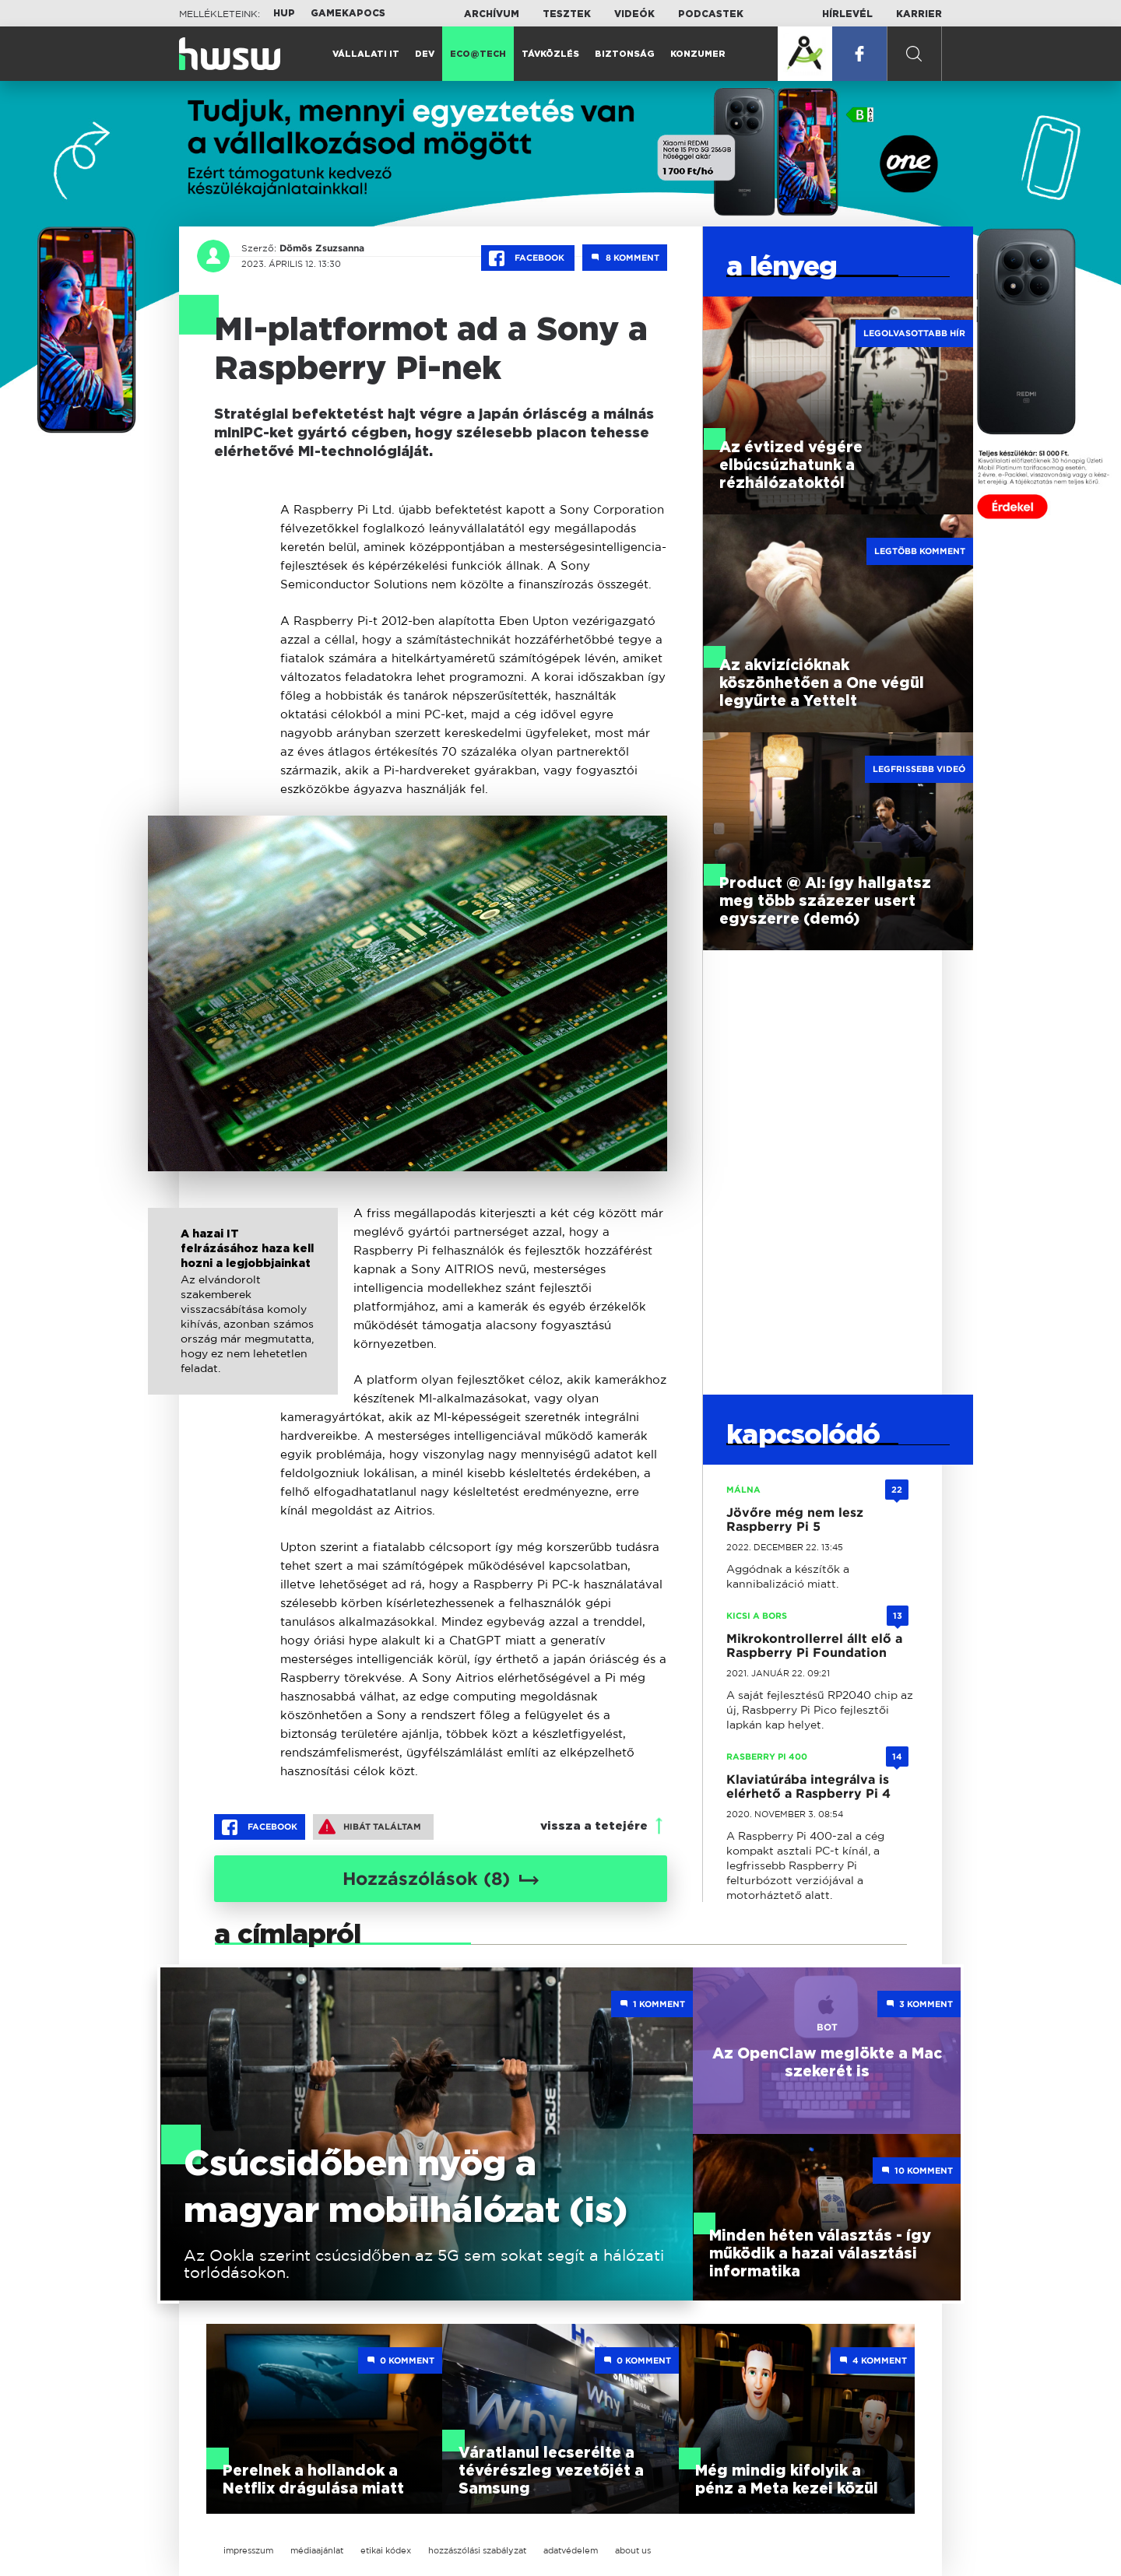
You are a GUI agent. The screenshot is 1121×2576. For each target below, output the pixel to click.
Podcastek (710, 14)
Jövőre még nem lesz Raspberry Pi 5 (794, 1519)
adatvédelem (570, 2550)
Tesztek (567, 14)
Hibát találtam (369, 1826)
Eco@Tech (478, 54)
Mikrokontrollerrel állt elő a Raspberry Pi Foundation (814, 1645)
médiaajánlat (316, 2550)
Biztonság (625, 54)
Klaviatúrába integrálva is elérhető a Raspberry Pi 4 (808, 1786)
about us (633, 2550)
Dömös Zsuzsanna (321, 248)
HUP (284, 13)
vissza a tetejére (594, 1826)
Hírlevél (847, 14)
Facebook (528, 258)
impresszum (248, 2550)
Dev (424, 54)
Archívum (491, 14)
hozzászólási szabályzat (477, 2550)
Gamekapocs (348, 13)
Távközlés (550, 54)
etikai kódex (385, 2550)
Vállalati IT (365, 54)
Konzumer (698, 54)
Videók (634, 14)
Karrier (919, 14)
